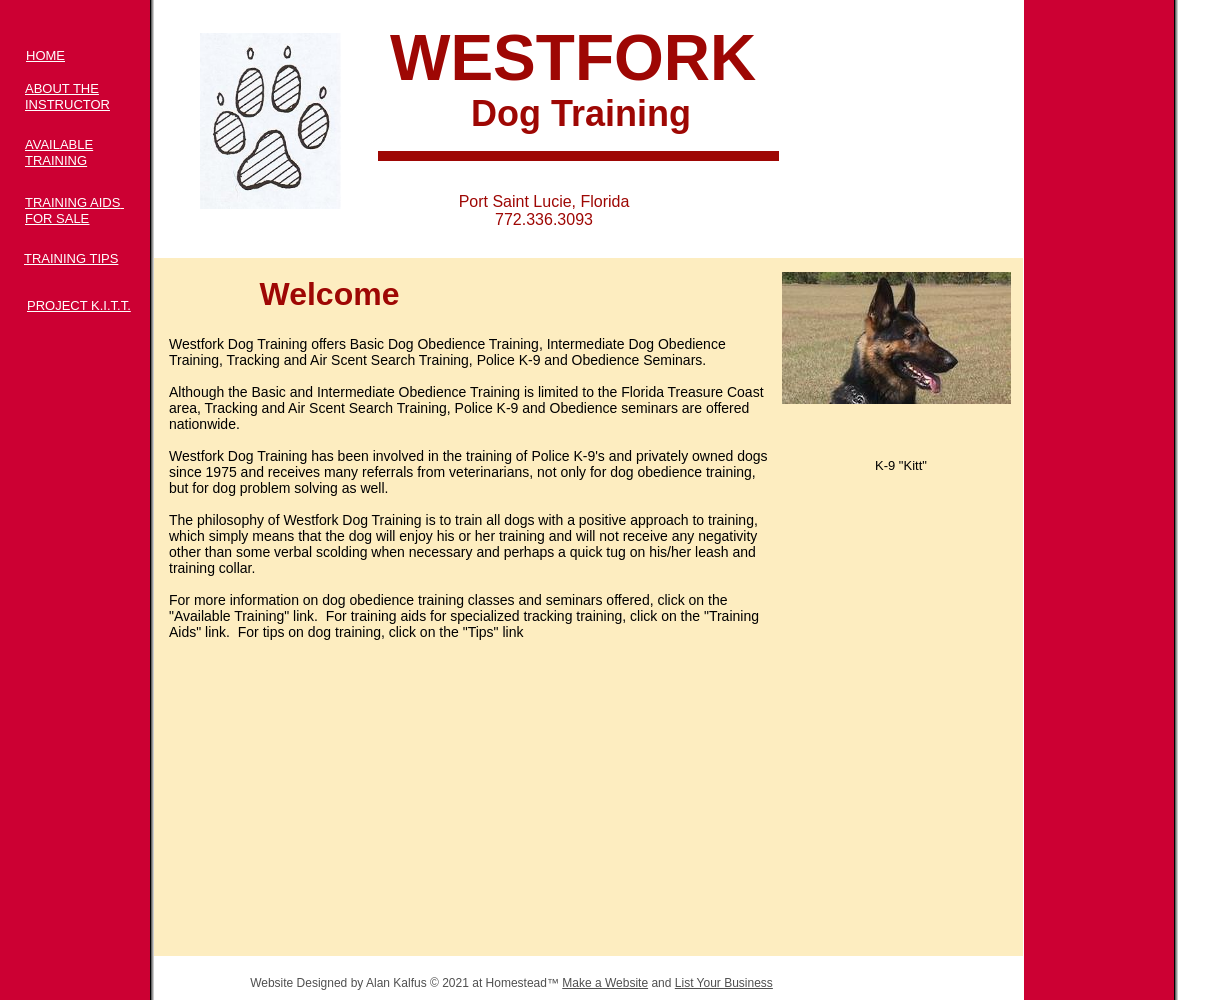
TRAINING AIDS (72, 202)
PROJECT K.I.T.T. (79, 305)
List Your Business (724, 983)
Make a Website (605, 983)
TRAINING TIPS (71, 258)
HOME (45, 55)
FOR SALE (57, 218)
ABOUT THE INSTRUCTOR (67, 96)
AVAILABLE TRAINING (59, 152)
